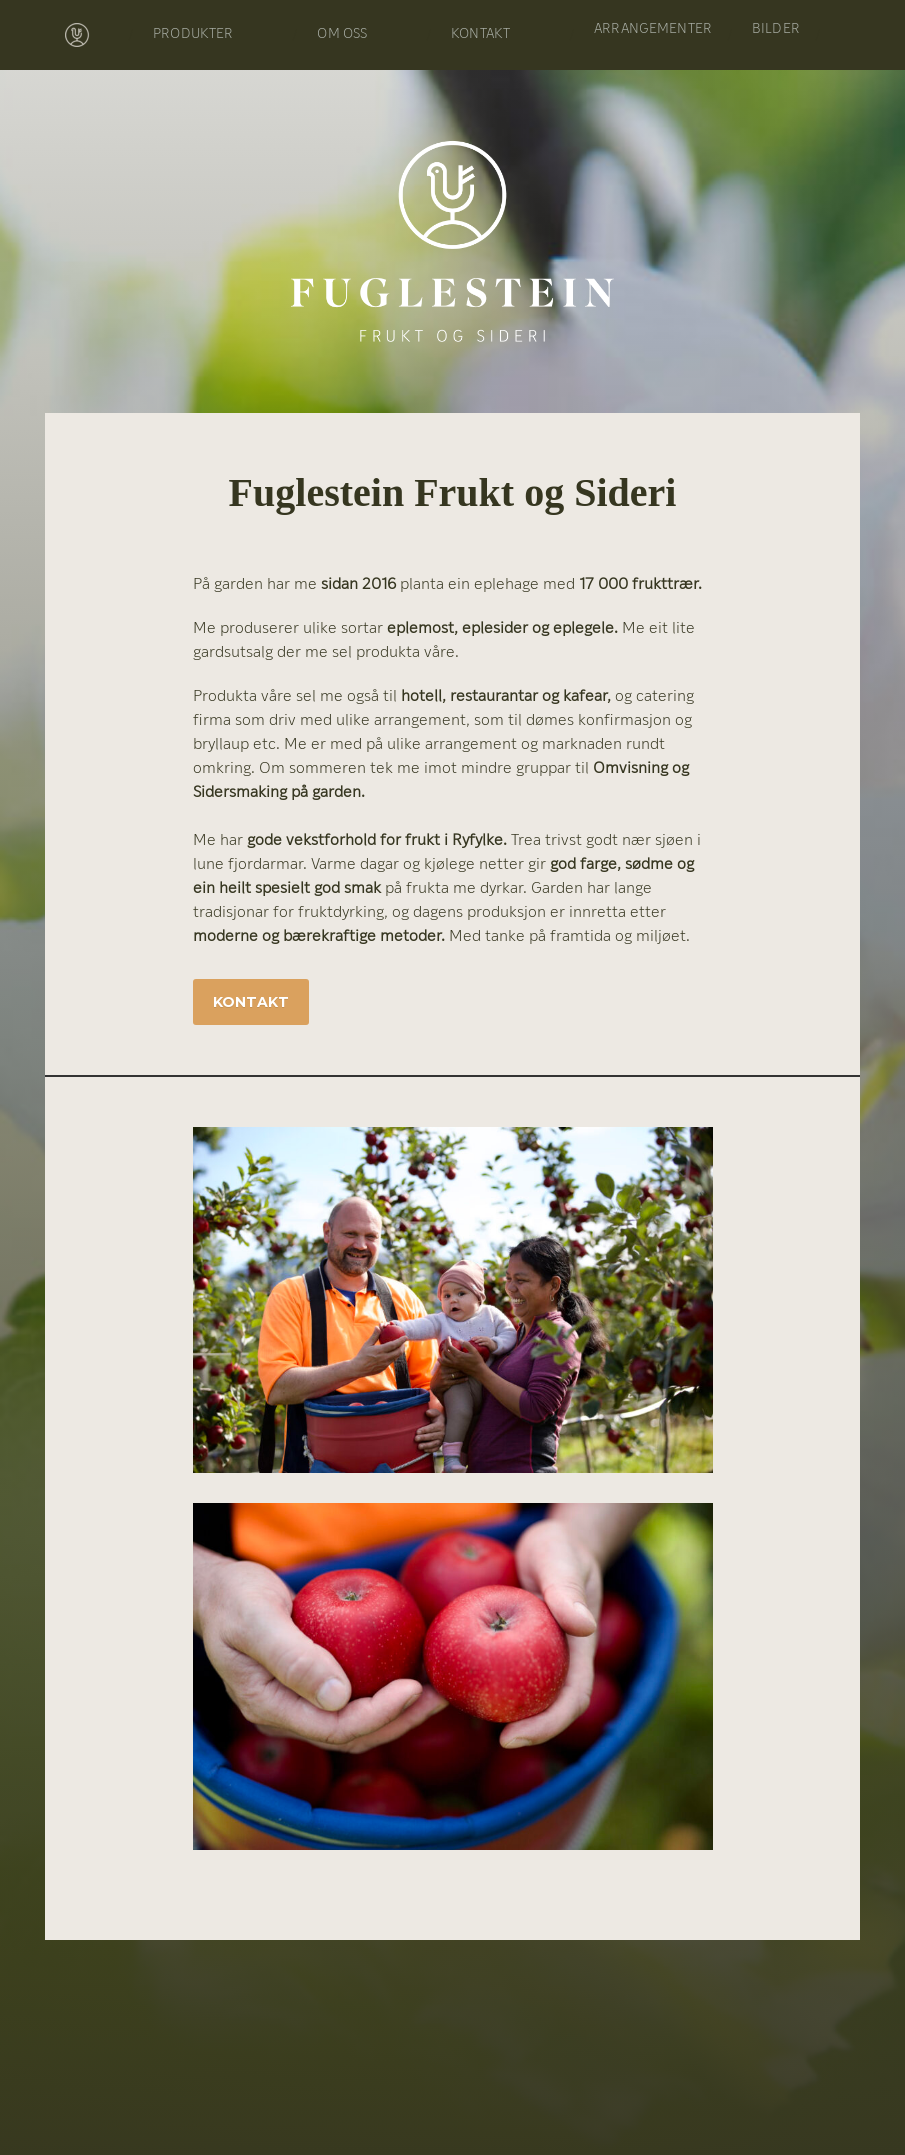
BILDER (776, 29)
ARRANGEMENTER (653, 29)
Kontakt (251, 1002)
